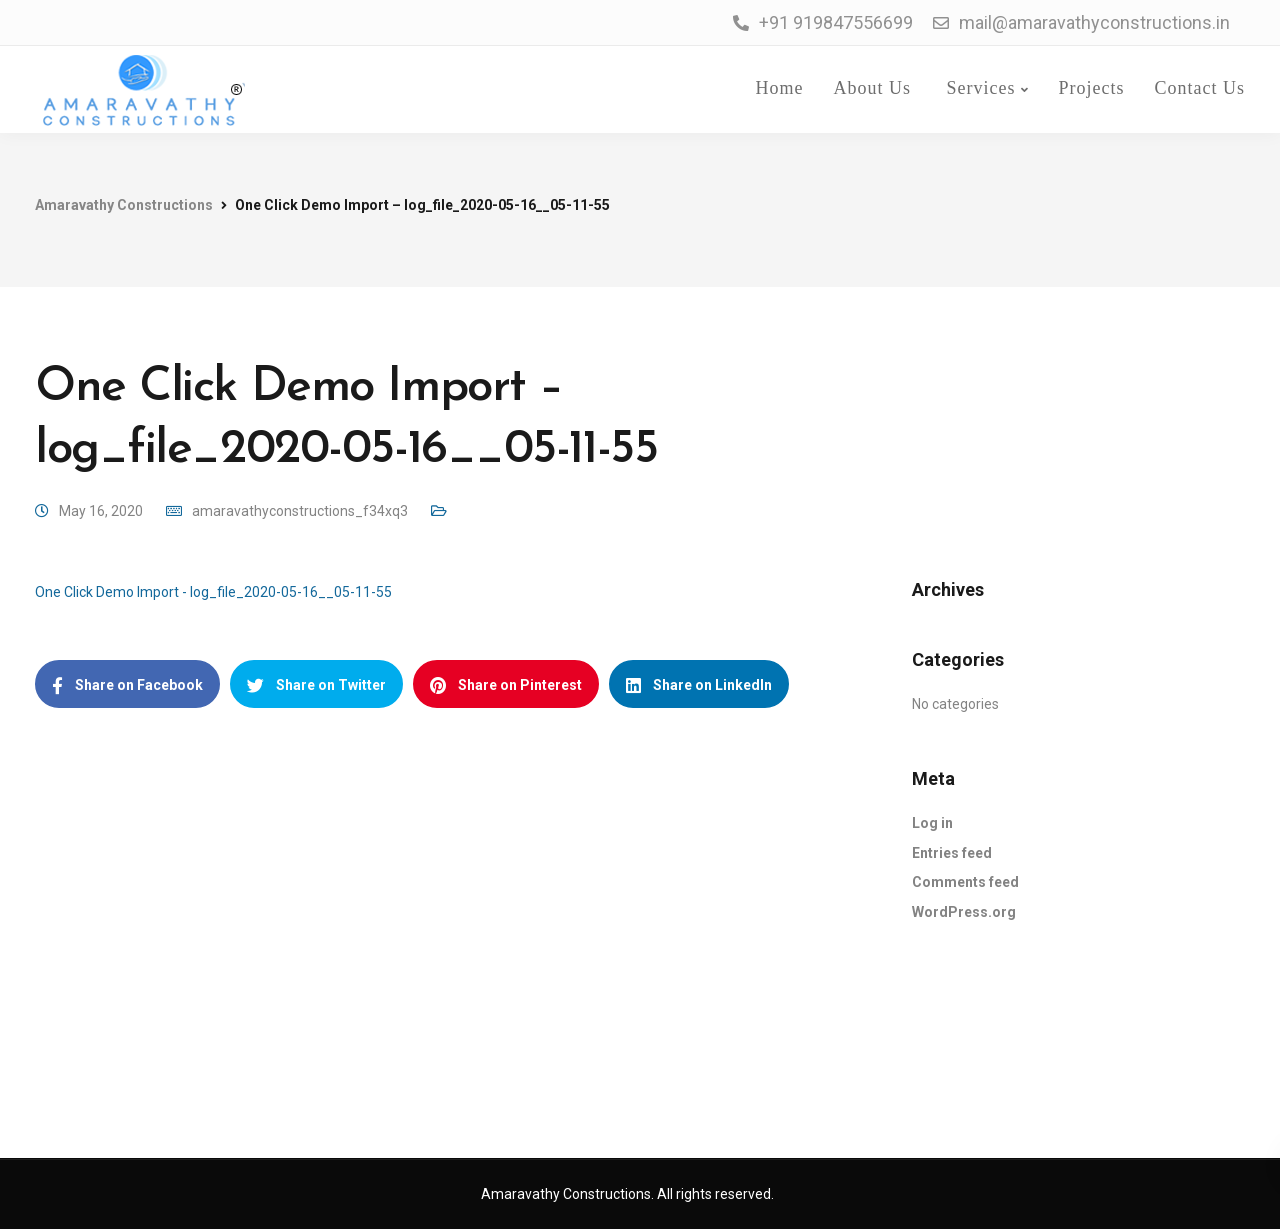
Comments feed (965, 882)
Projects (1092, 88)
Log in (932, 823)
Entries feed (952, 853)
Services (978, 88)
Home (777, 88)
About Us (873, 88)
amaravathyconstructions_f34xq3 (300, 511)
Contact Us (1200, 88)
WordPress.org (964, 912)
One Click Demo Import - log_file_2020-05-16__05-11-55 (213, 592)
